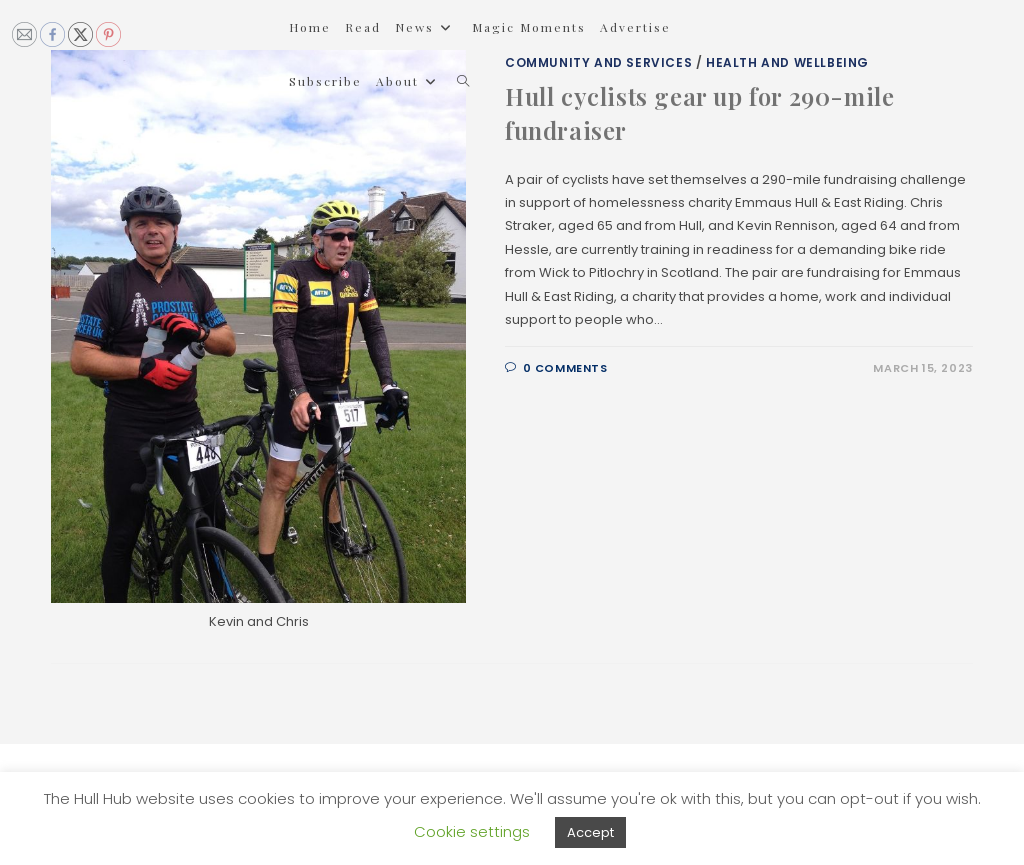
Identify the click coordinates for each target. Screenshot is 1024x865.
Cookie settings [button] (472, 831)
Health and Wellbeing (787, 62)
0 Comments (565, 368)
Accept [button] (590, 832)
